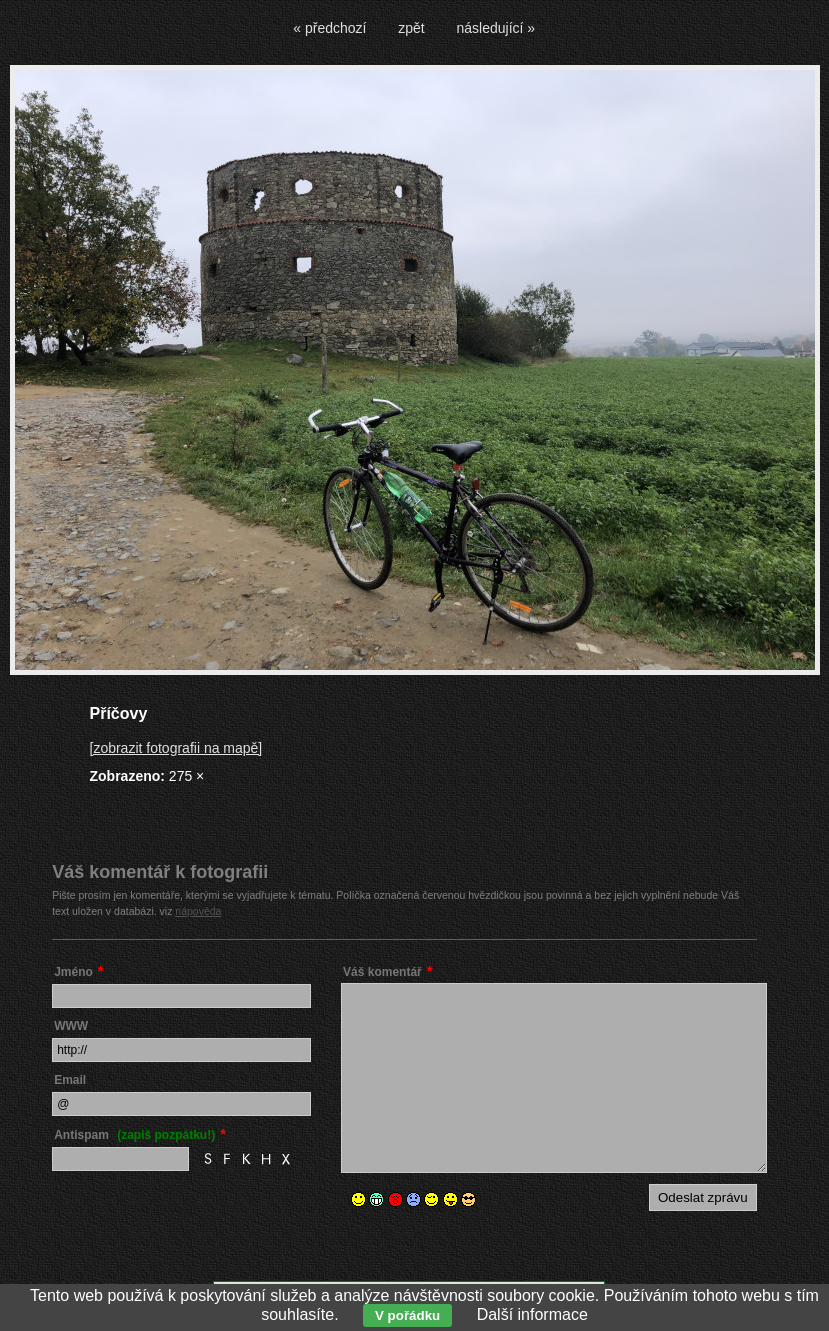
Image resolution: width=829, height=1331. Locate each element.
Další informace (532, 1314)
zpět (411, 28)
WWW (71, 1026)
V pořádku (407, 1315)
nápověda (198, 911)
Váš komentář (382, 972)
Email (70, 1080)
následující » (496, 28)
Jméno (73, 972)
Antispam (134, 1135)
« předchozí (329, 28)
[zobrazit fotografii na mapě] (176, 748)
